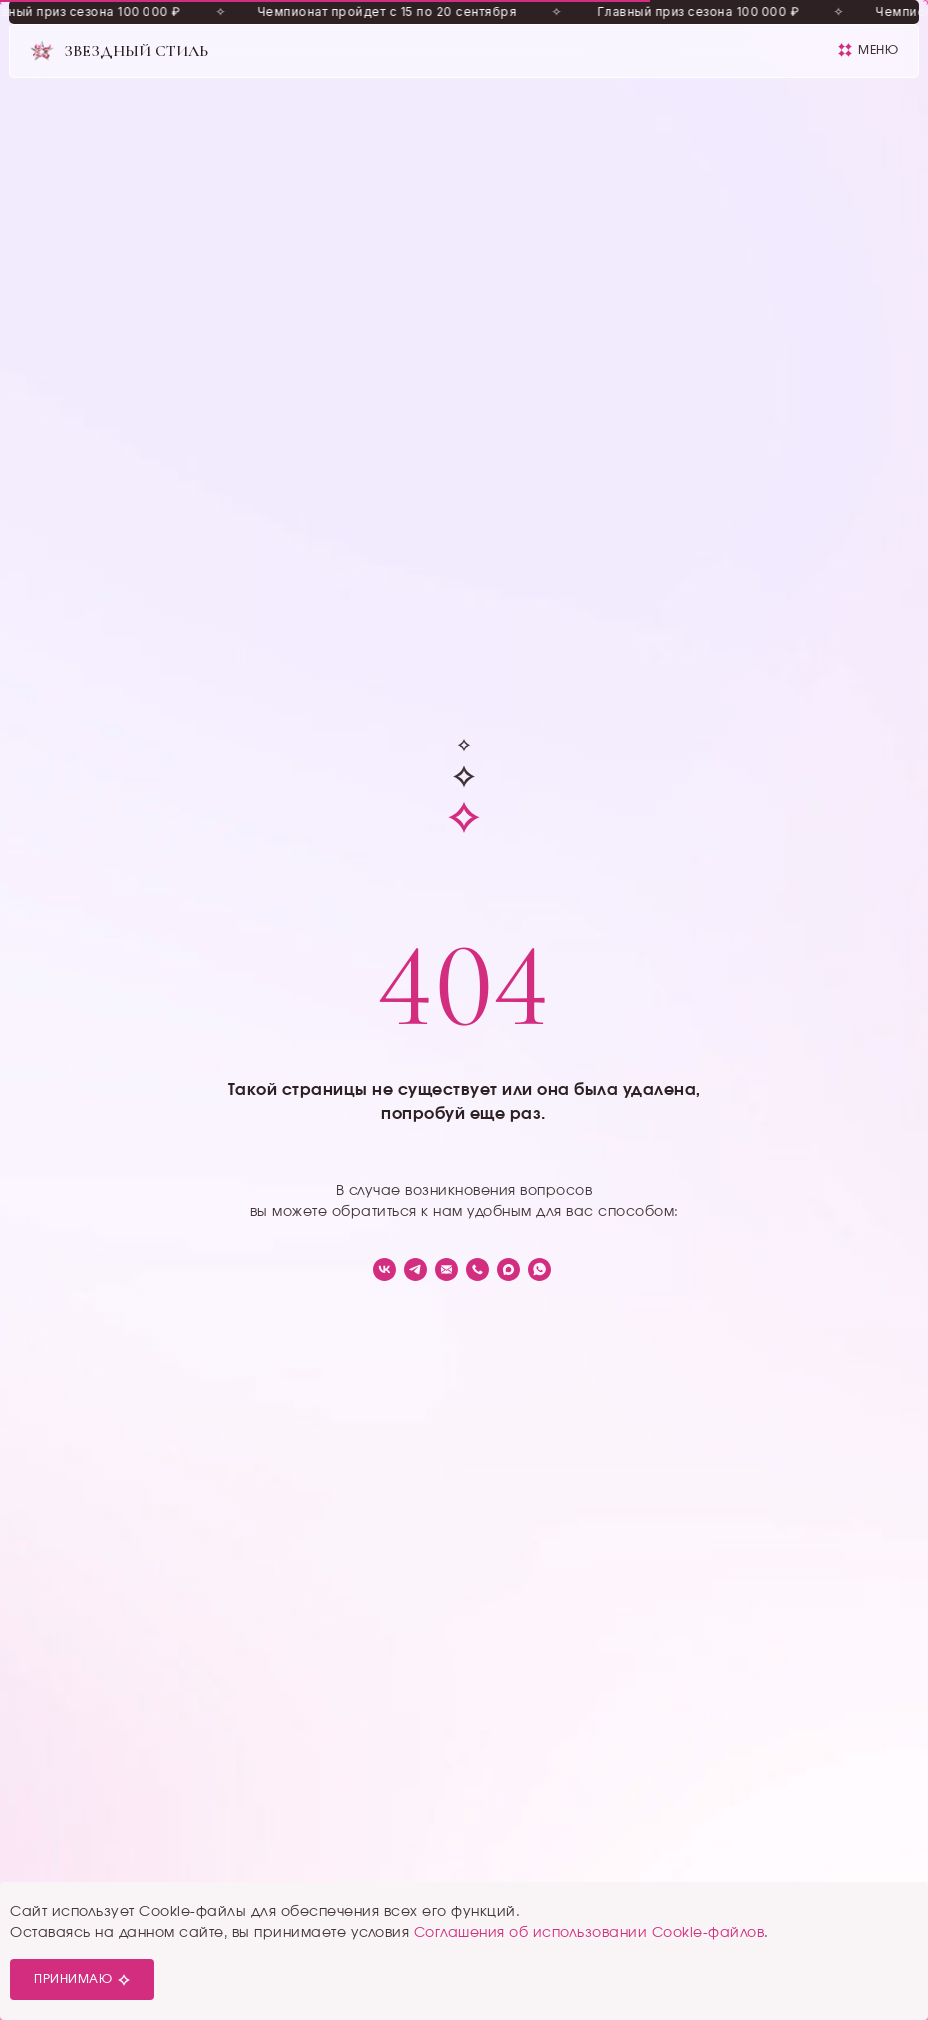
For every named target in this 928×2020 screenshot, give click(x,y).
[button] (868, 50)
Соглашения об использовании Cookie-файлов (589, 1933)
